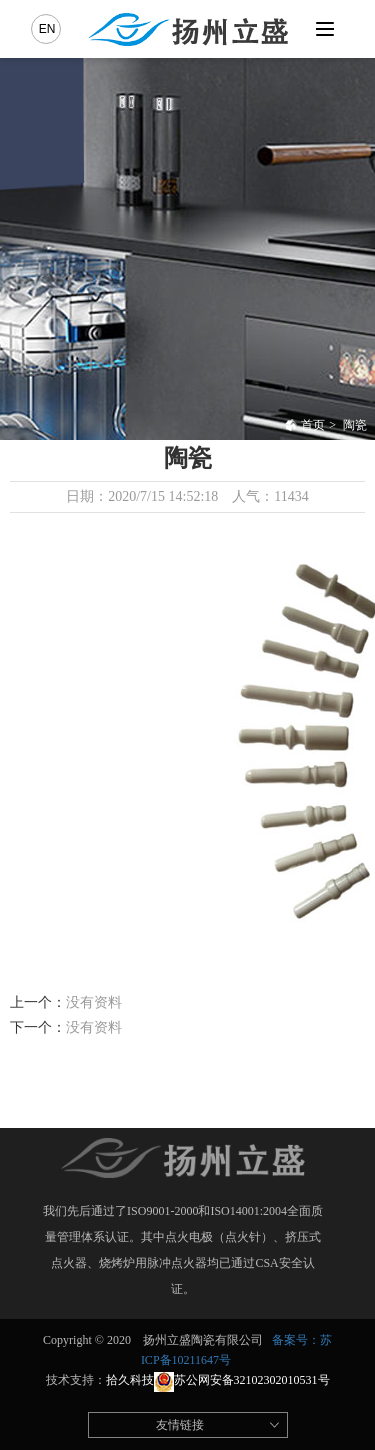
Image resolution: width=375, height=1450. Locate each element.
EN (47, 29)
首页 (305, 425)
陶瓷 (355, 425)
